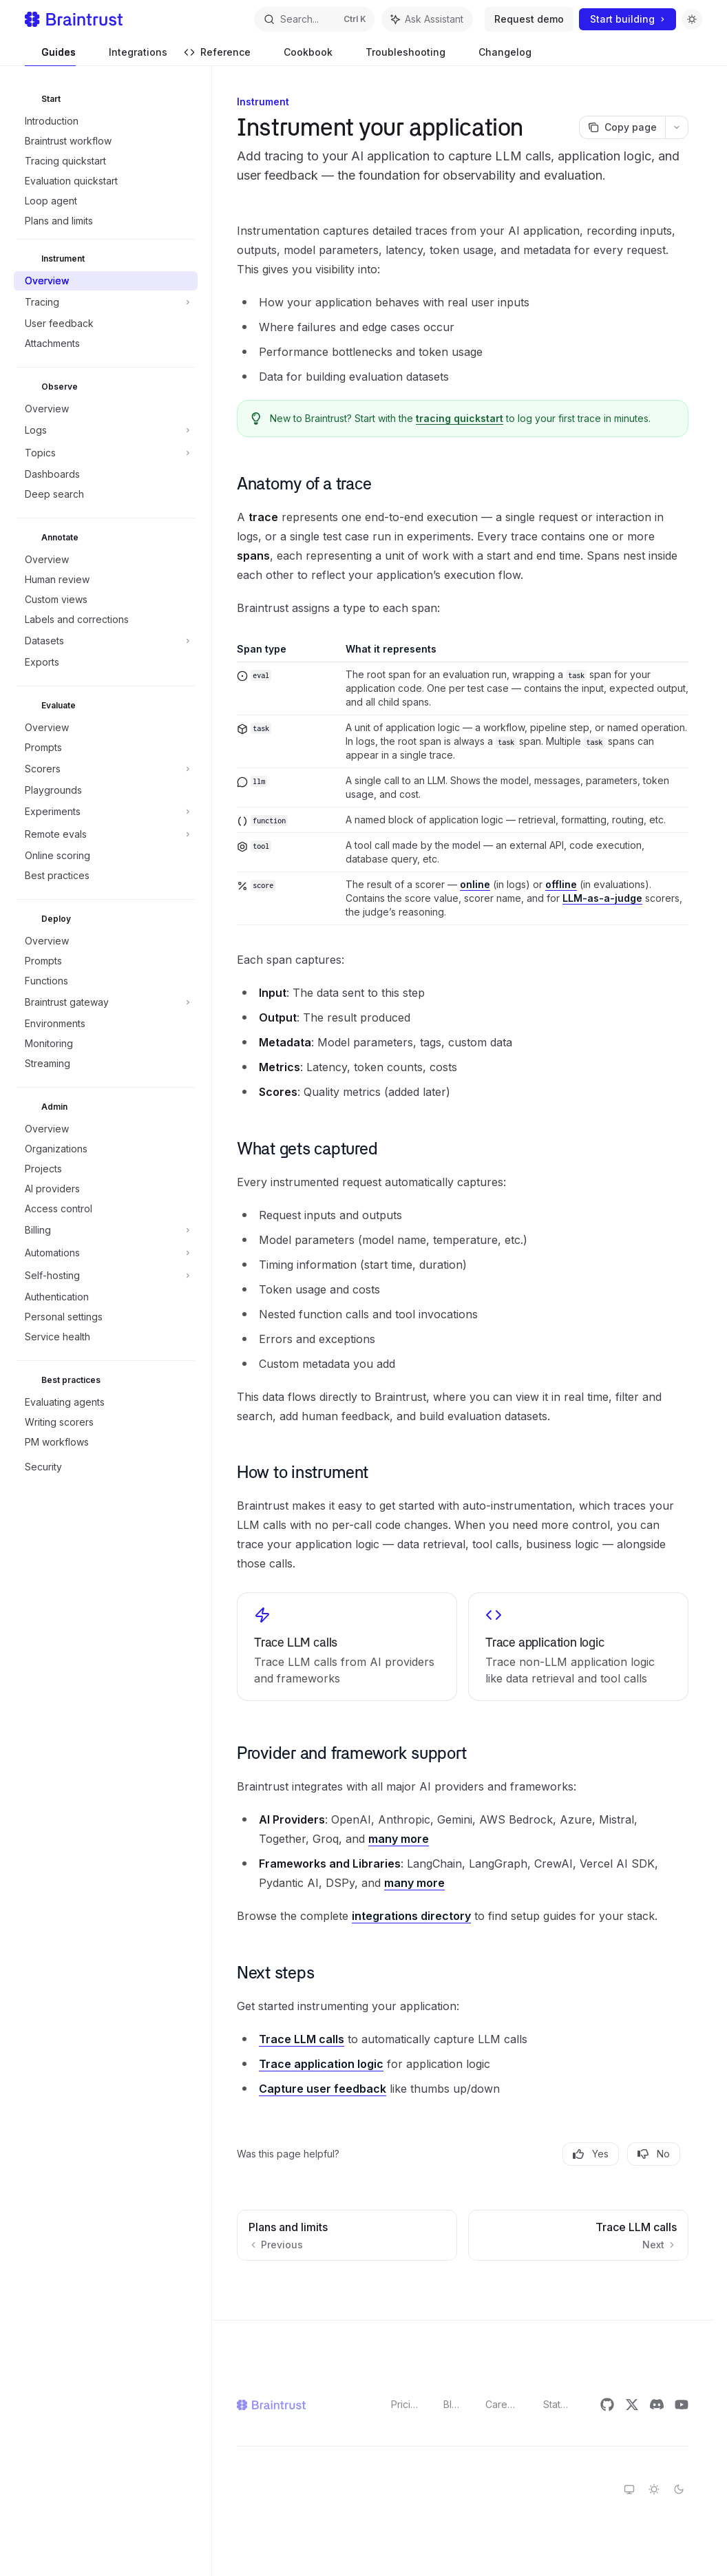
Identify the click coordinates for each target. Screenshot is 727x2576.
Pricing (406, 2404)
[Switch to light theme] (654, 2489)
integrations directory (411, 1916)
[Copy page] (622, 127)
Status (556, 2404)
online (475, 884)
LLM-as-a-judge (602, 898)
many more (398, 1839)
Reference (217, 56)
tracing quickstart (459, 418)
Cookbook (300, 56)
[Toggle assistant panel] (427, 19)
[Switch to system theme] (629, 2489)
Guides (50, 56)
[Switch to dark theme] (678, 2489)
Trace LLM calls (301, 2039)
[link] (347, 1646)
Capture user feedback (322, 2088)
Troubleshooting (397, 56)
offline (561, 884)
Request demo (529, 19)
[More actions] (676, 127)
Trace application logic (321, 2064)
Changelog (496, 56)
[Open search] (314, 19)
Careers (503, 2404)
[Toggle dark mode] (692, 19)
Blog (453, 2404)
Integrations (129, 56)
